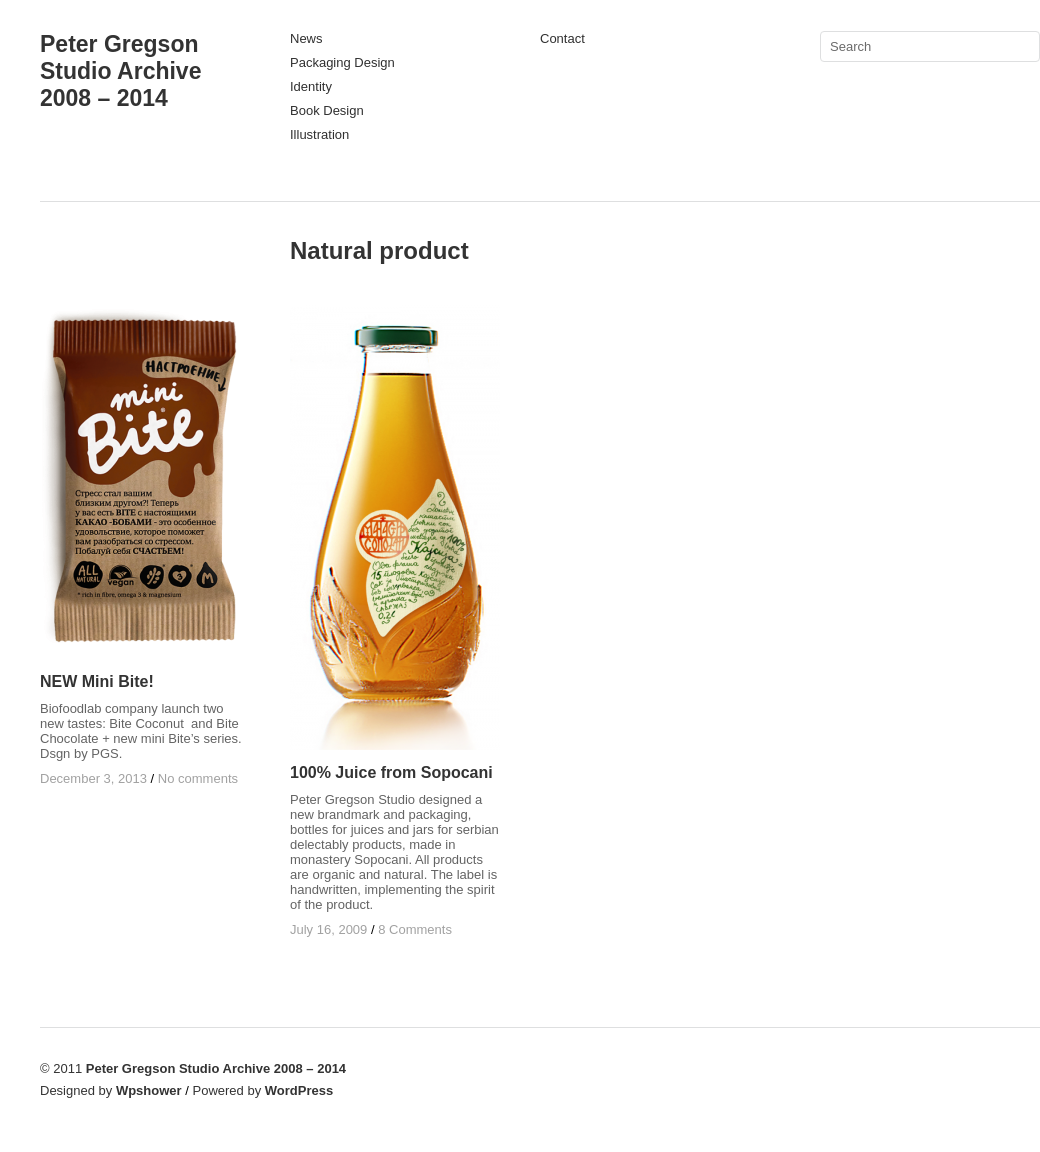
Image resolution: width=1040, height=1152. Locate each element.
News (306, 38)
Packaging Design (342, 62)
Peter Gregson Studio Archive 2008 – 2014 (120, 71)
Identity (311, 86)
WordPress (299, 1090)
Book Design (327, 110)
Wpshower (149, 1090)
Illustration (319, 134)
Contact (562, 38)
